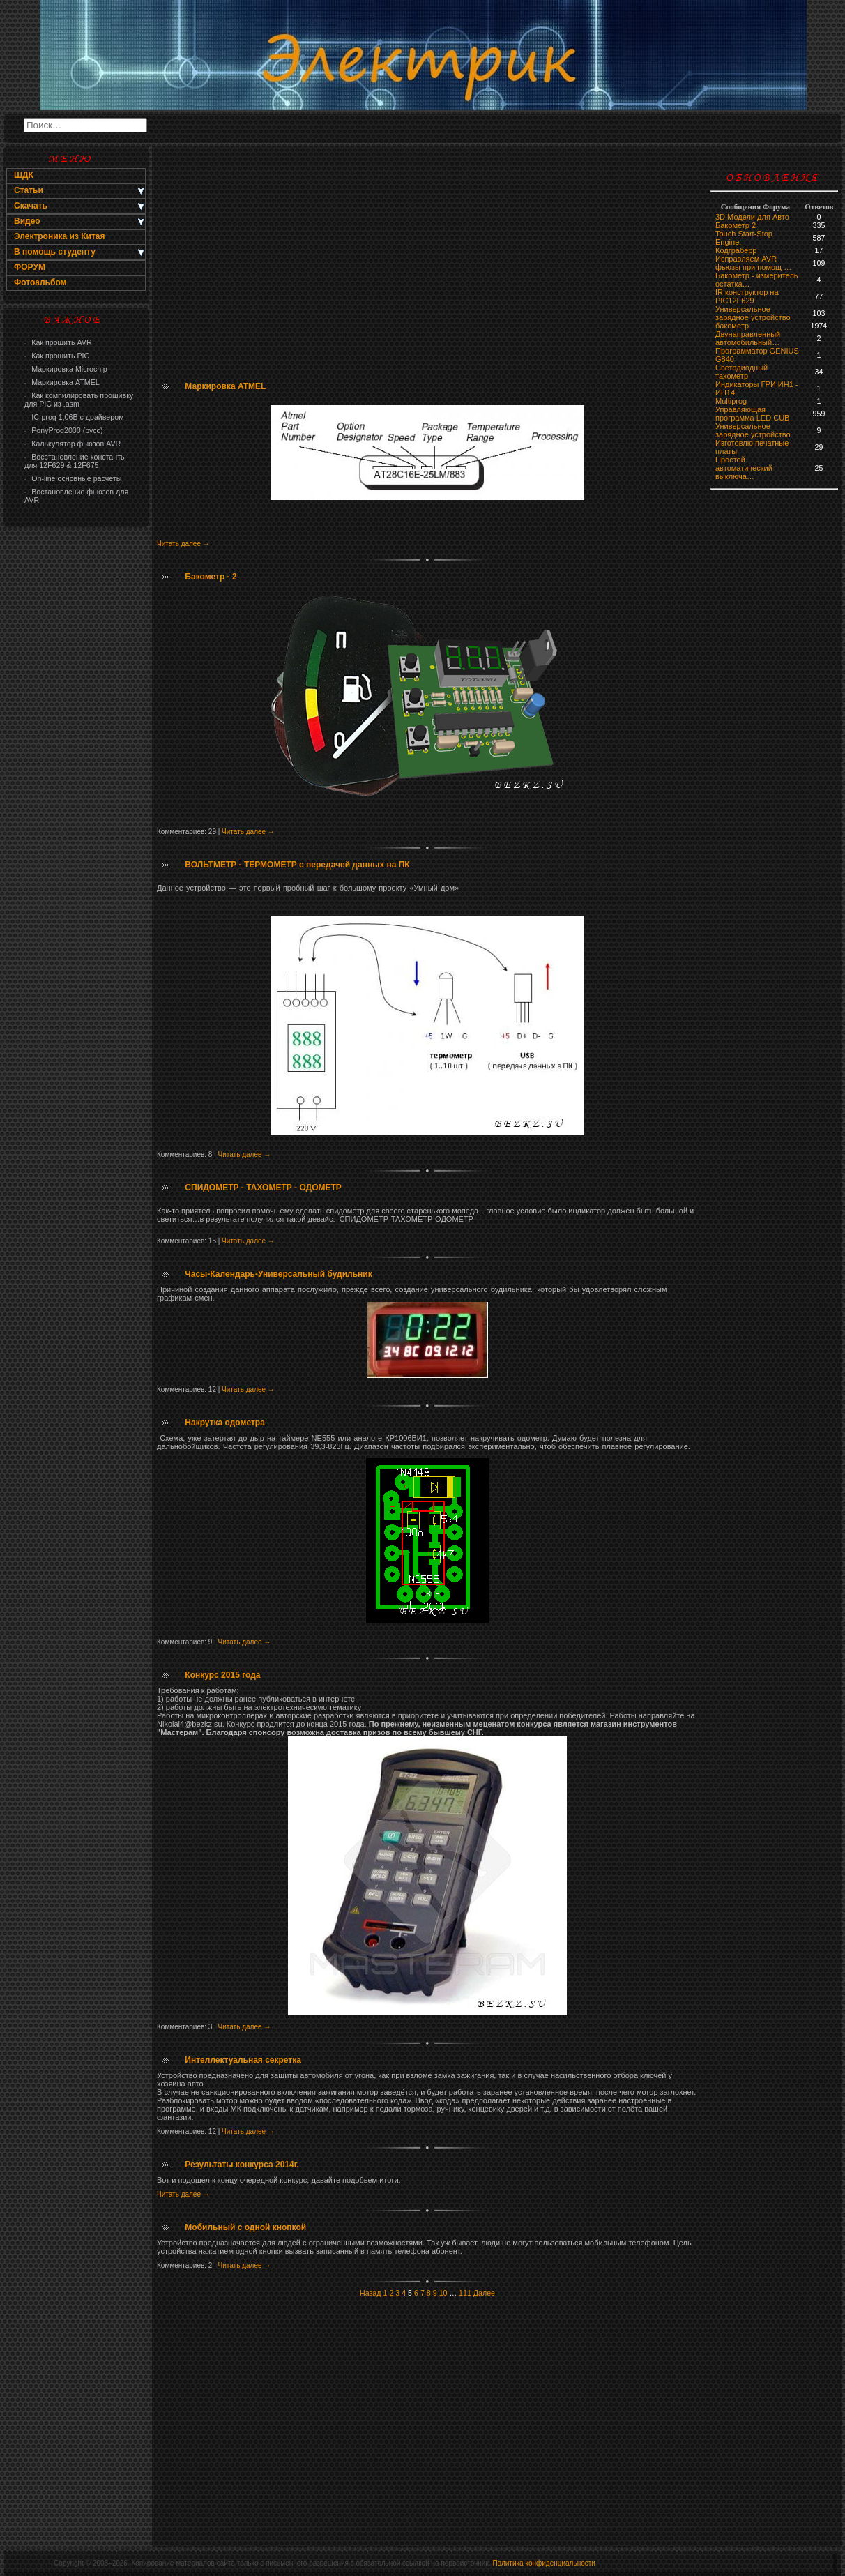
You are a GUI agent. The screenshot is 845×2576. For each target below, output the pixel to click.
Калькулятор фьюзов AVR (72, 443)
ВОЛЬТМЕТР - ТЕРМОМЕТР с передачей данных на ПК (297, 865)
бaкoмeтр (732, 325)
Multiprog (731, 401)
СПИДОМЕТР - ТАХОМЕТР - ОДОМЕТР (263, 1187)
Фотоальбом (40, 282)
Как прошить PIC (56, 355)
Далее (484, 2293)
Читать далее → (183, 543)
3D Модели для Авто (752, 217)
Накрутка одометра (224, 1422)
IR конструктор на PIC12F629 (747, 296)
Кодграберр (735, 250)
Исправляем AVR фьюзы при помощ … (753, 263)
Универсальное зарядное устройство (753, 313)
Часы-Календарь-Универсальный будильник (278, 1274)
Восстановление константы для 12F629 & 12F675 (75, 461)
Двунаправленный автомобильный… (747, 338)
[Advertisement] (76, 757)
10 (443, 2293)
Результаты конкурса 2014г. (241, 2164)
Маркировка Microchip (65, 369)
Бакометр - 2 (210, 577)
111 (465, 2293)
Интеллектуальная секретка (243, 2060)
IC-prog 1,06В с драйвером (73, 417)
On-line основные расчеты (72, 478)
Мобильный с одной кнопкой (245, 2227)
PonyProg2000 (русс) (63, 430)
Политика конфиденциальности (543, 2563)
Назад (370, 2293)
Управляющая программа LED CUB (752, 413)
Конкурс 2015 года (222, 1675)
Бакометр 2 (735, 225)
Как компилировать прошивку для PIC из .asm (78, 399)
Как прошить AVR (58, 342)
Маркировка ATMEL (62, 382)
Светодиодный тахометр (741, 371)
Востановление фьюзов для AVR (76, 495)
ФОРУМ (29, 267)
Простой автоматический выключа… (743, 467)
